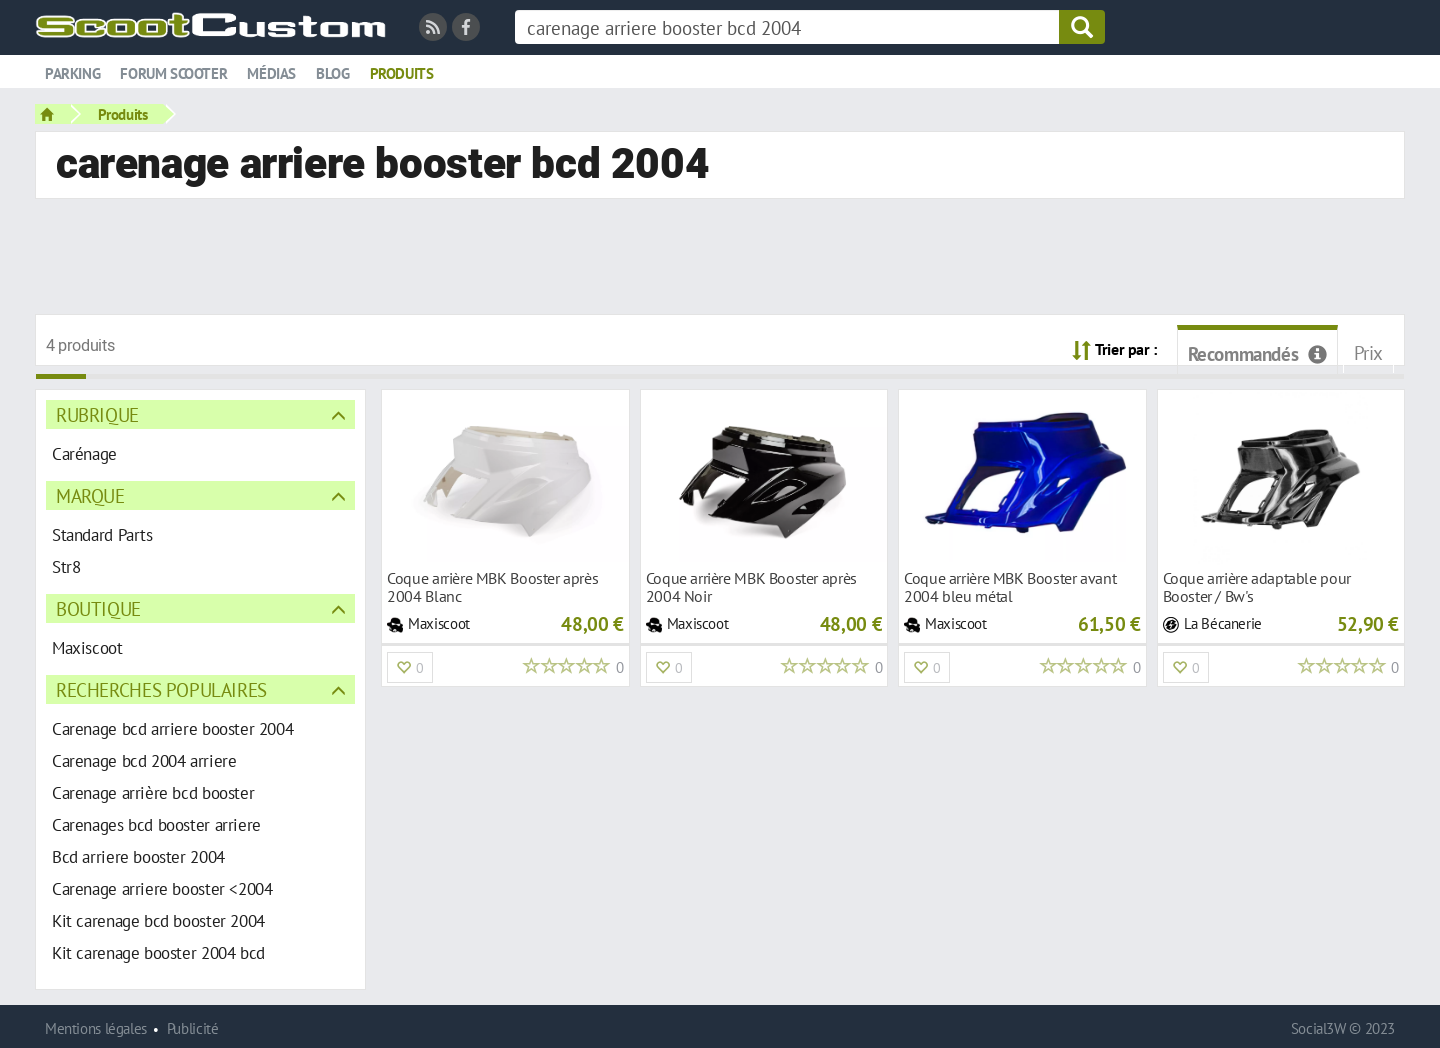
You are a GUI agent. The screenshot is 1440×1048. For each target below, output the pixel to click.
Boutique (98, 608)
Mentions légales (96, 1028)
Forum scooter (173, 73)
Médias (271, 73)
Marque (90, 495)
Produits (402, 73)
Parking (72, 73)
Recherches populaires (161, 689)
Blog (332, 73)
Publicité (193, 1028)
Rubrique (97, 414)
